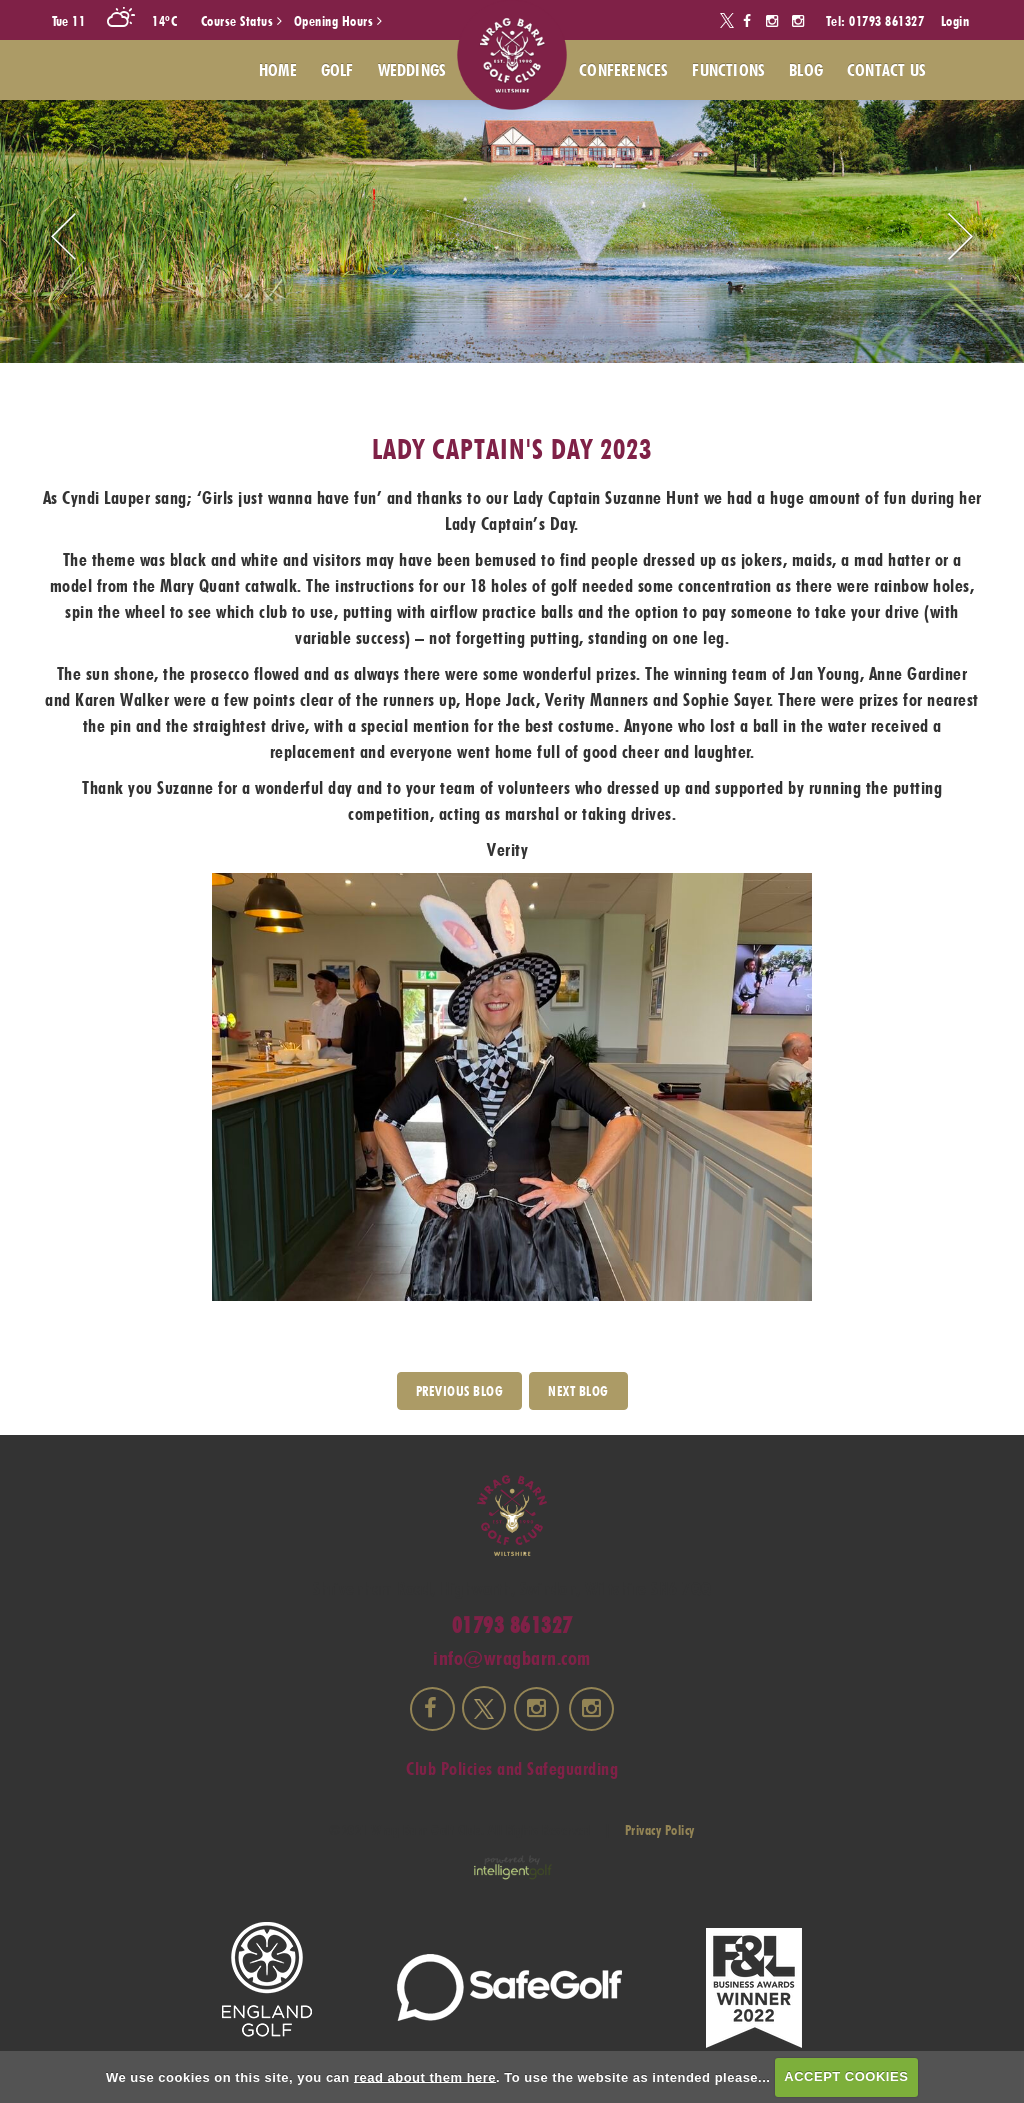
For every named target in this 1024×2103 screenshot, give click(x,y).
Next (960, 236)
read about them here (425, 2076)
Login (955, 21)
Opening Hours (338, 21)
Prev (63, 236)
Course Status (242, 21)
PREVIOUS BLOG (460, 1391)
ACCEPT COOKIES (846, 2076)
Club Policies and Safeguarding (512, 1768)
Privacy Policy (660, 1830)
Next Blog (578, 1391)
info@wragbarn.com (512, 1658)
